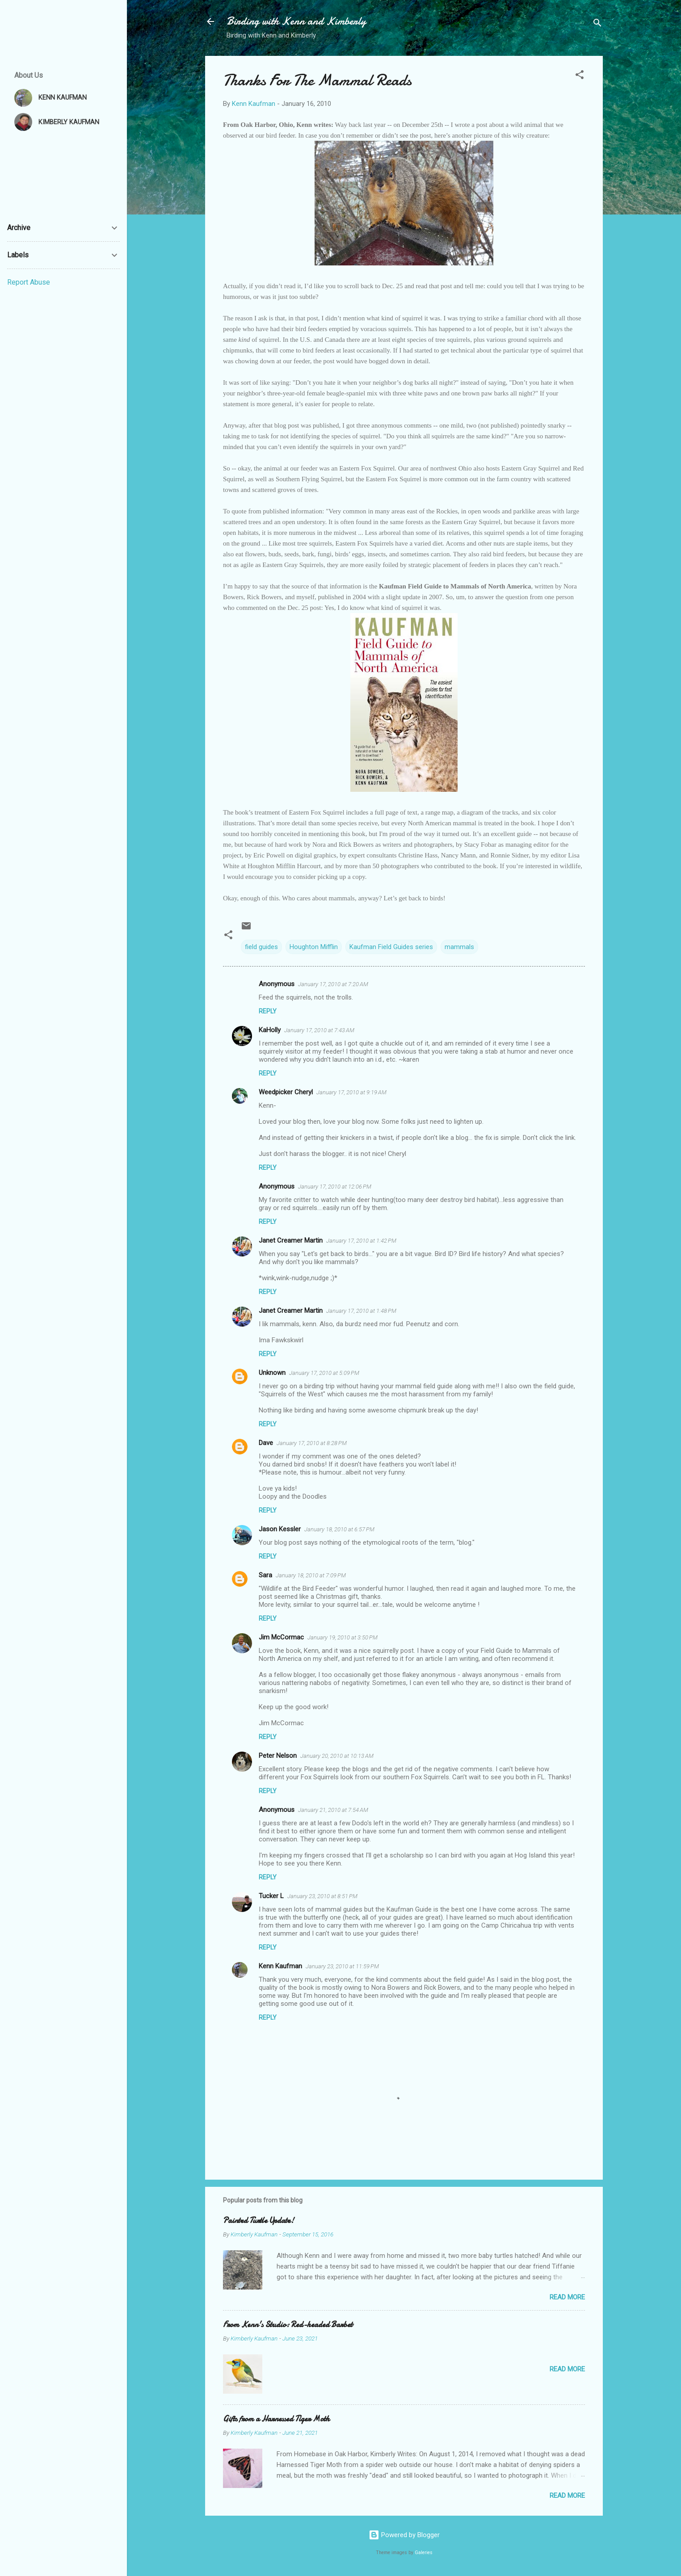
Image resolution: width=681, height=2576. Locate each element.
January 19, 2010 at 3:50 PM (342, 1637)
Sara (265, 1575)
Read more (567, 2297)
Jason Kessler (280, 1529)
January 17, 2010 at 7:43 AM (319, 1030)
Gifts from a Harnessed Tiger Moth (276, 2419)
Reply (268, 1011)
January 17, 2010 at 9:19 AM (351, 1092)
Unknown (272, 1373)
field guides (261, 947)
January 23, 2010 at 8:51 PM (322, 1896)
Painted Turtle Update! (258, 2220)
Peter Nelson (278, 1756)
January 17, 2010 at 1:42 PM (361, 1240)
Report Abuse (28, 282)
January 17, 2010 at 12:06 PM (334, 1186)
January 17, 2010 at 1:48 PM (361, 1310)
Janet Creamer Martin (291, 1240)
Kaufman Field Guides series (391, 947)
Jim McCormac (281, 1637)
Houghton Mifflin (314, 947)
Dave (266, 1443)
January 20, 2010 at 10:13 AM (337, 1755)
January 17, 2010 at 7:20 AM (333, 984)
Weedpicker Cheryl (286, 1092)
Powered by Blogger (404, 2535)
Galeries (424, 2552)
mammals (459, 947)
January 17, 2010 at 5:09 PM (324, 1373)
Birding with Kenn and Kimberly (296, 21)
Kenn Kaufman (280, 1966)
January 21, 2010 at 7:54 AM (333, 1810)
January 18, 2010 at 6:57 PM (339, 1529)
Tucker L (271, 1896)
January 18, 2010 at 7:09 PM (311, 1575)
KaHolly (270, 1030)
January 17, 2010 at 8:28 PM (312, 1443)
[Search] (597, 24)
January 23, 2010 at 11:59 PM (342, 1966)
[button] (579, 76)
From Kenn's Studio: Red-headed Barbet (288, 2324)
